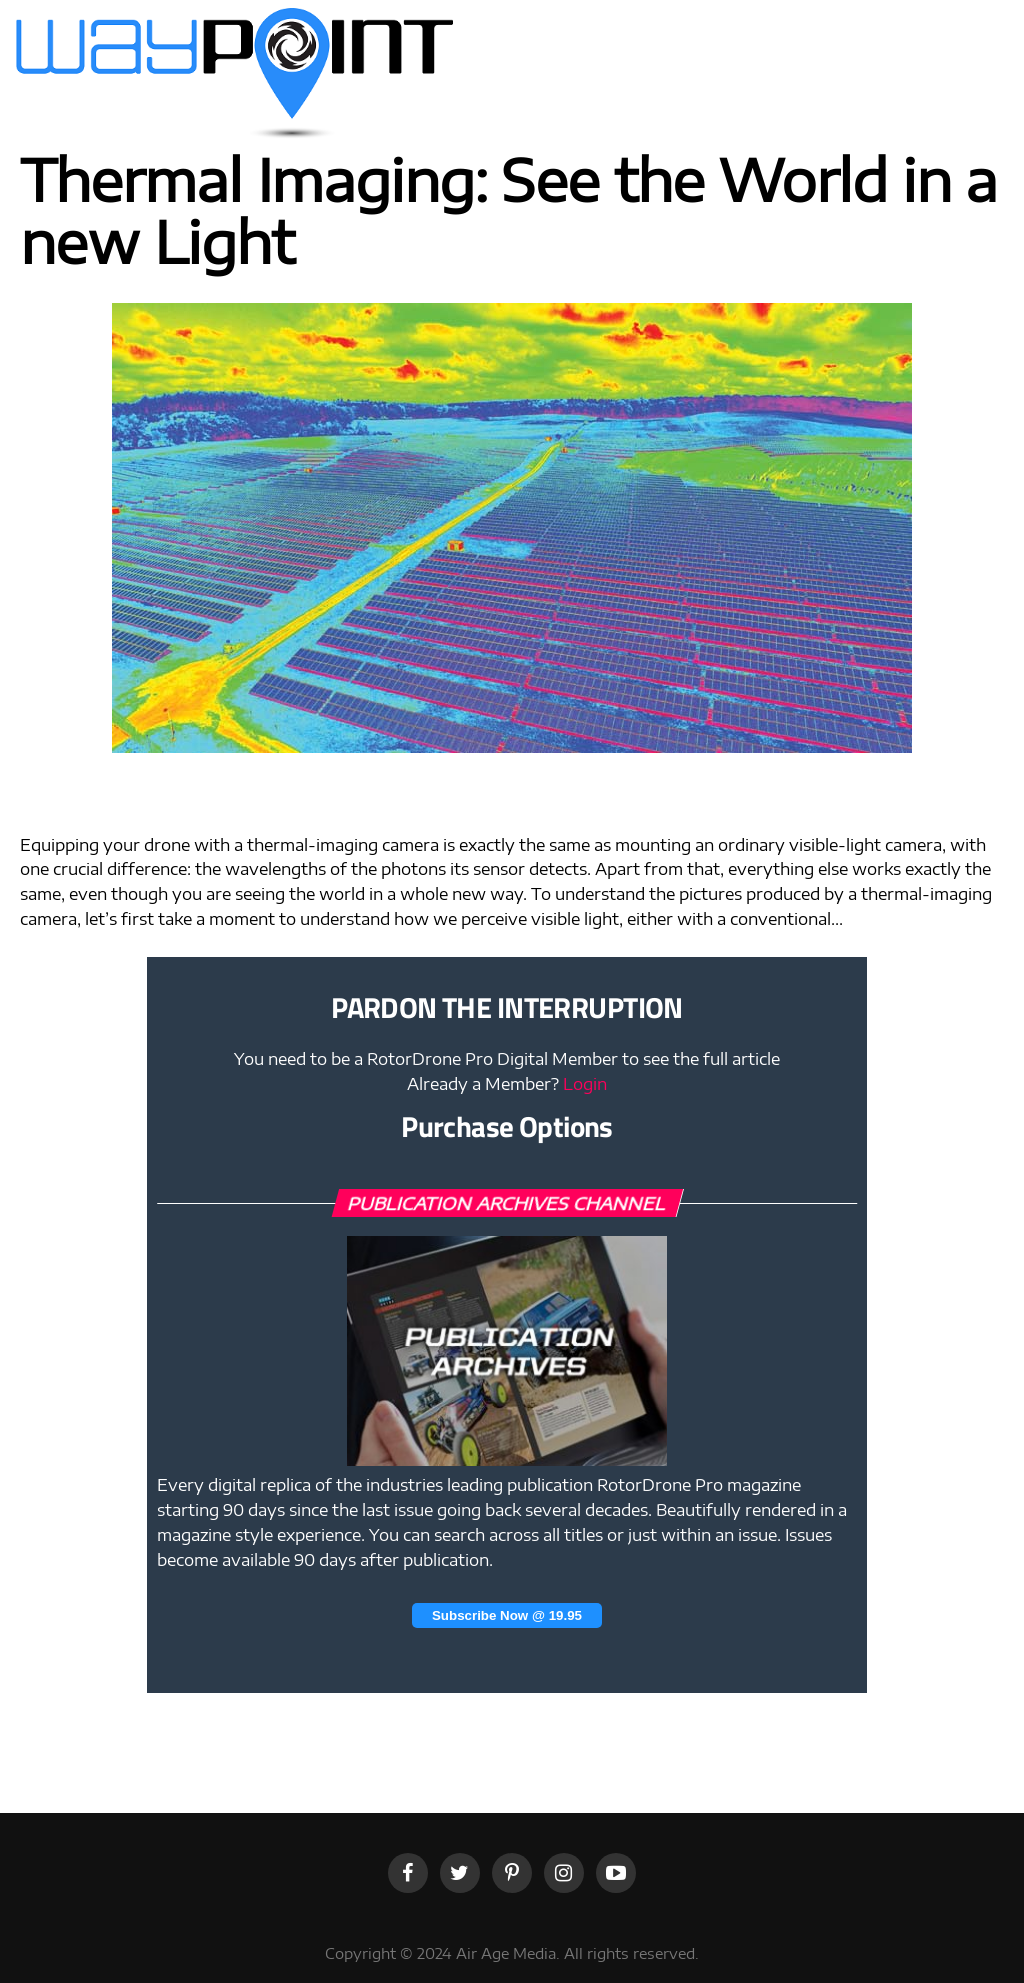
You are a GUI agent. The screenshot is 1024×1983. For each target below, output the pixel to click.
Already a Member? (507, 1084)
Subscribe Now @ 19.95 (507, 1615)
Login (585, 1084)
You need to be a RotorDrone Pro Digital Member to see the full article (507, 1059)
